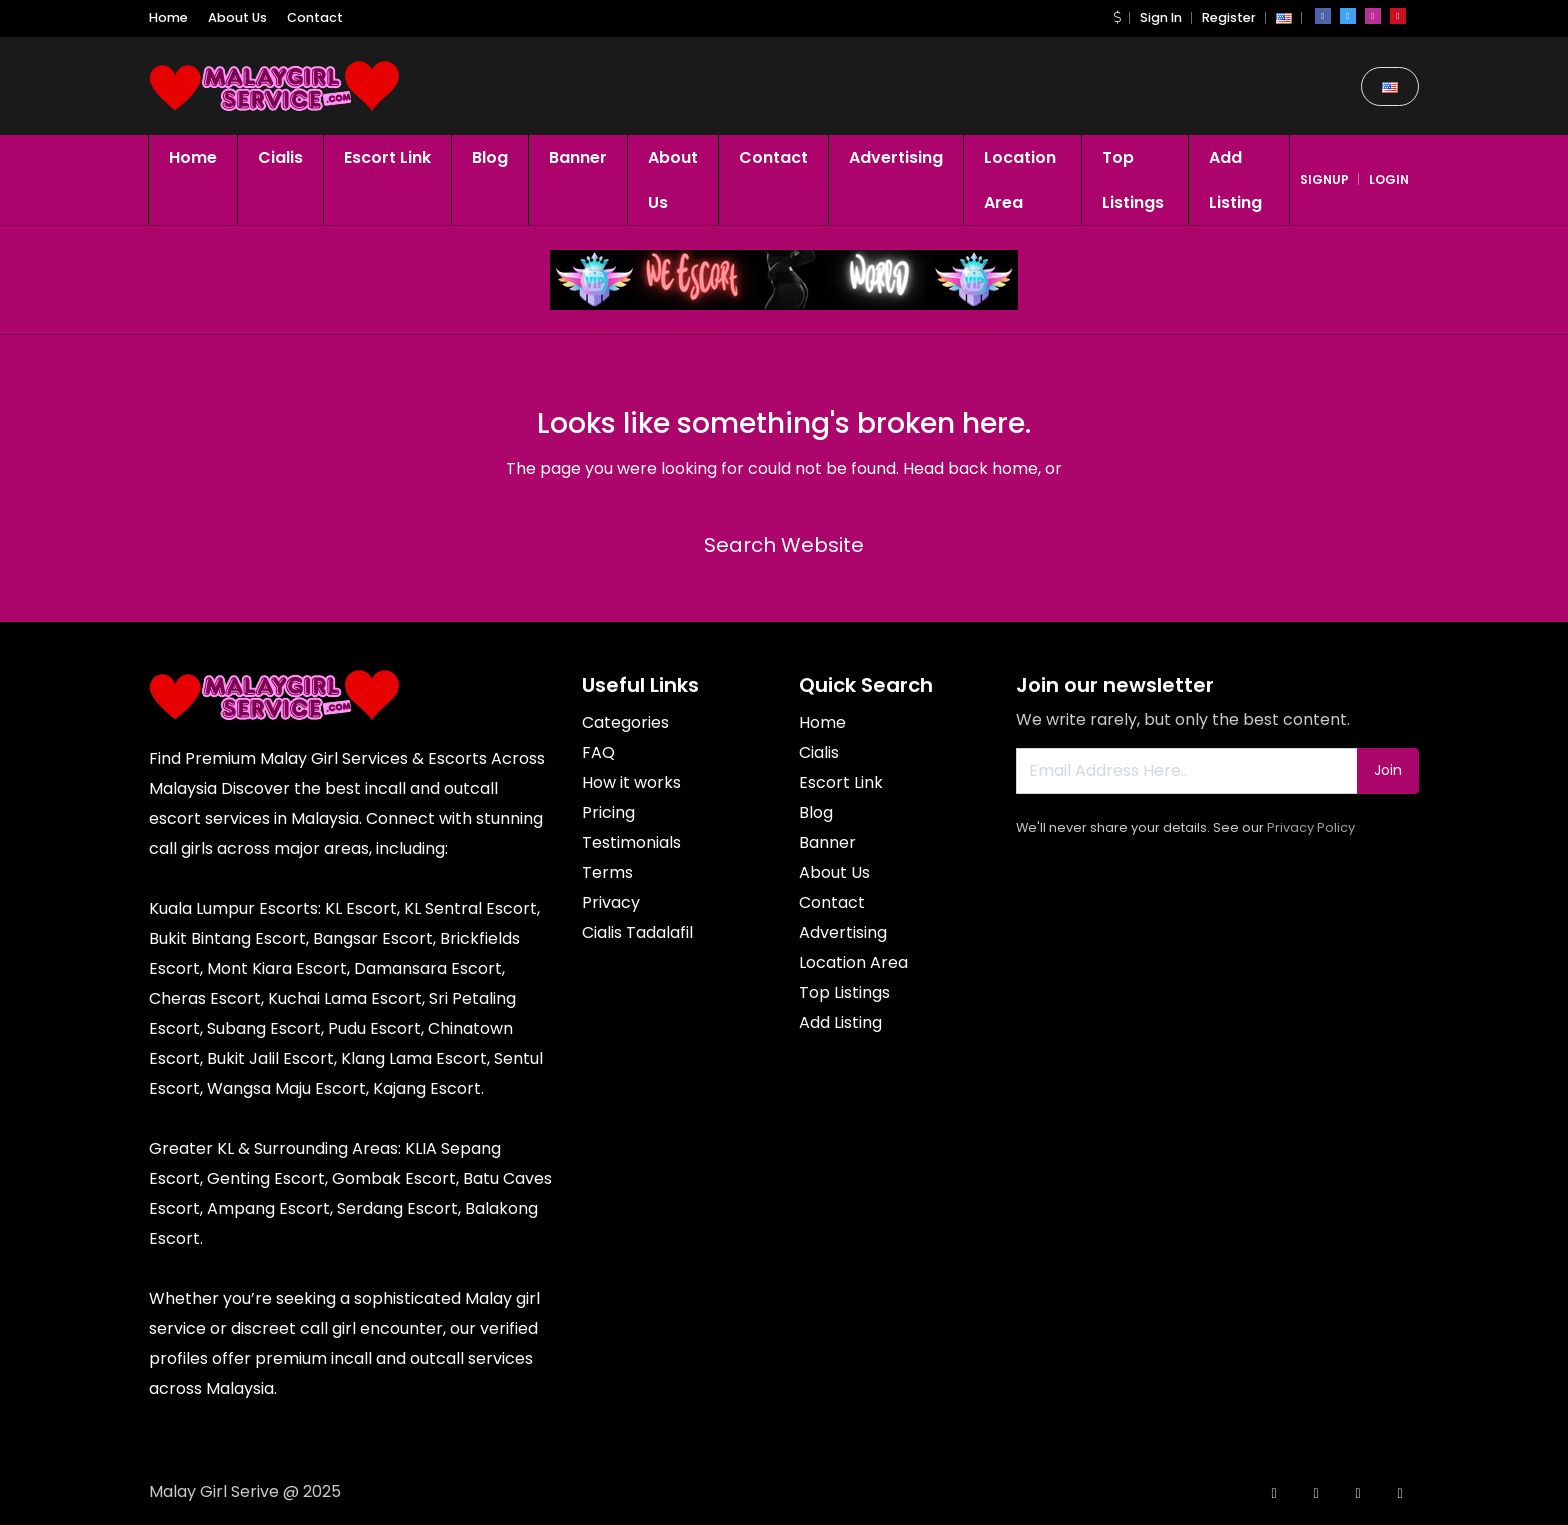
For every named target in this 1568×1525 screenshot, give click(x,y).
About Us (237, 17)
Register (1229, 17)
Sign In (1161, 17)
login (1389, 179)
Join (1388, 770)
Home (168, 17)
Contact (315, 17)
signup (1324, 179)
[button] (1117, 17)
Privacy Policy (1311, 827)
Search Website (784, 545)
